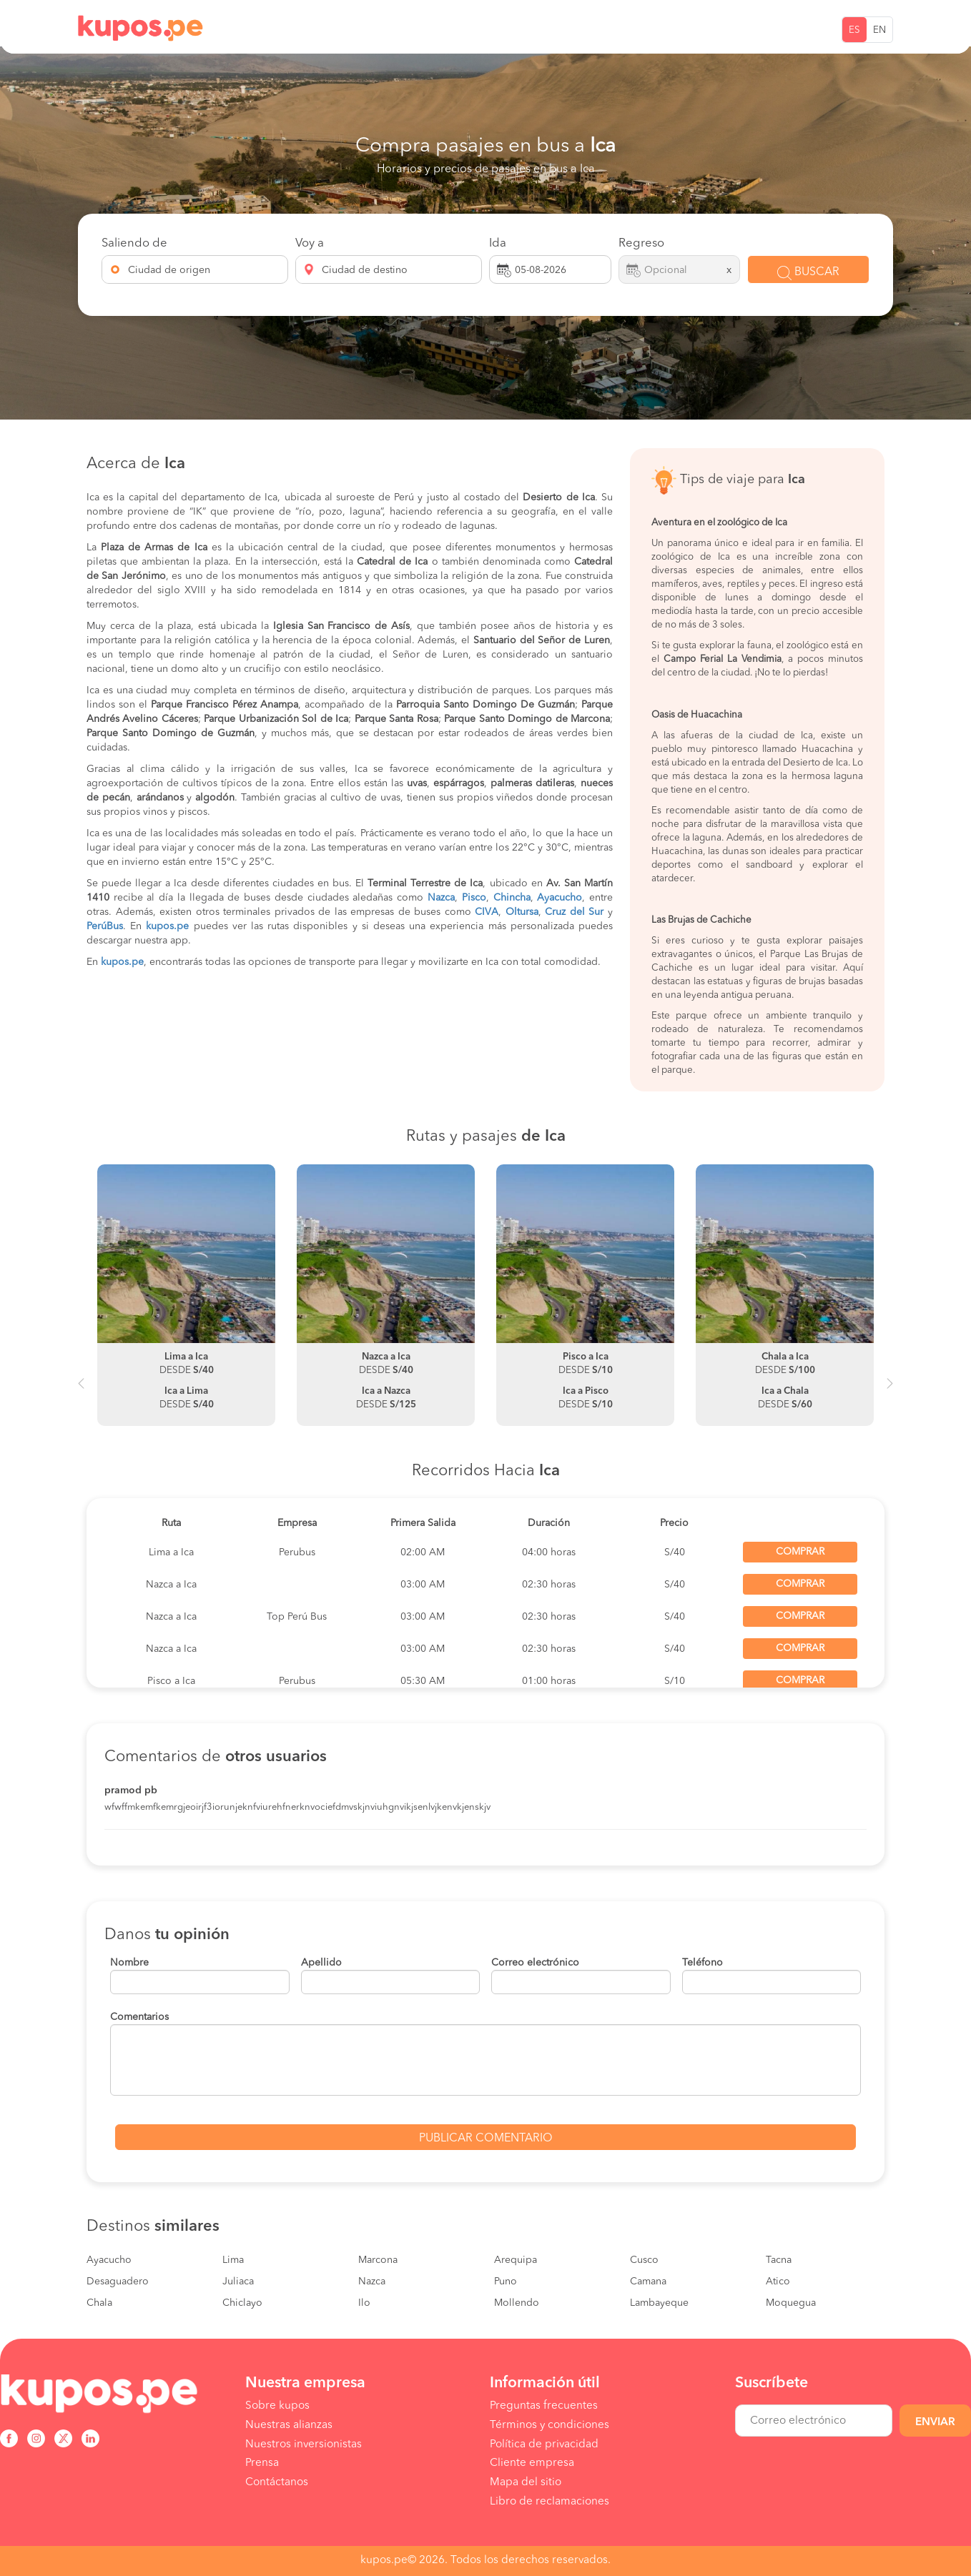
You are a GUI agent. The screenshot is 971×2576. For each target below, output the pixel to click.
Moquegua (791, 2303)
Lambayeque (659, 2303)
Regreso (641, 243)
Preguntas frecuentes (544, 2406)
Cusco (644, 2260)
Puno (505, 2282)
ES (854, 30)
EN (879, 30)
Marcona (378, 2260)
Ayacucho (109, 2260)
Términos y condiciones (549, 2425)
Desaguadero (118, 2282)
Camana (648, 2282)
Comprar (800, 1552)
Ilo (364, 2303)
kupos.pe (167, 926)
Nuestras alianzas (288, 2425)
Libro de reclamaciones (549, 2501)
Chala (99, 2303)
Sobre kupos (277, 2406)
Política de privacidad (544, 2444)
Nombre (129, 1963)
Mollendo (516, 2303)
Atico (778, 2282)
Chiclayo (242, 2303)
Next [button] (889, 1389)
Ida (497, 243)
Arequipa (515, 2260)
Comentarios (139, 2017)
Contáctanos (276, 2482)
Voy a (309, 243)
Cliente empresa (532, 2463)
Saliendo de (134, 243)
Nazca (371, 2282)
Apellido (321, 1963)
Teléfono (702, 1963)
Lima (233, 2260)
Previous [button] (81, 1389)
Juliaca (238, 2282)
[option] (186, 1295)
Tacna (779, 2260)
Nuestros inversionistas (303, 2444)
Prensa (262, 2463)
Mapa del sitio (525, 2482)
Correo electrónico (535, 1963)
